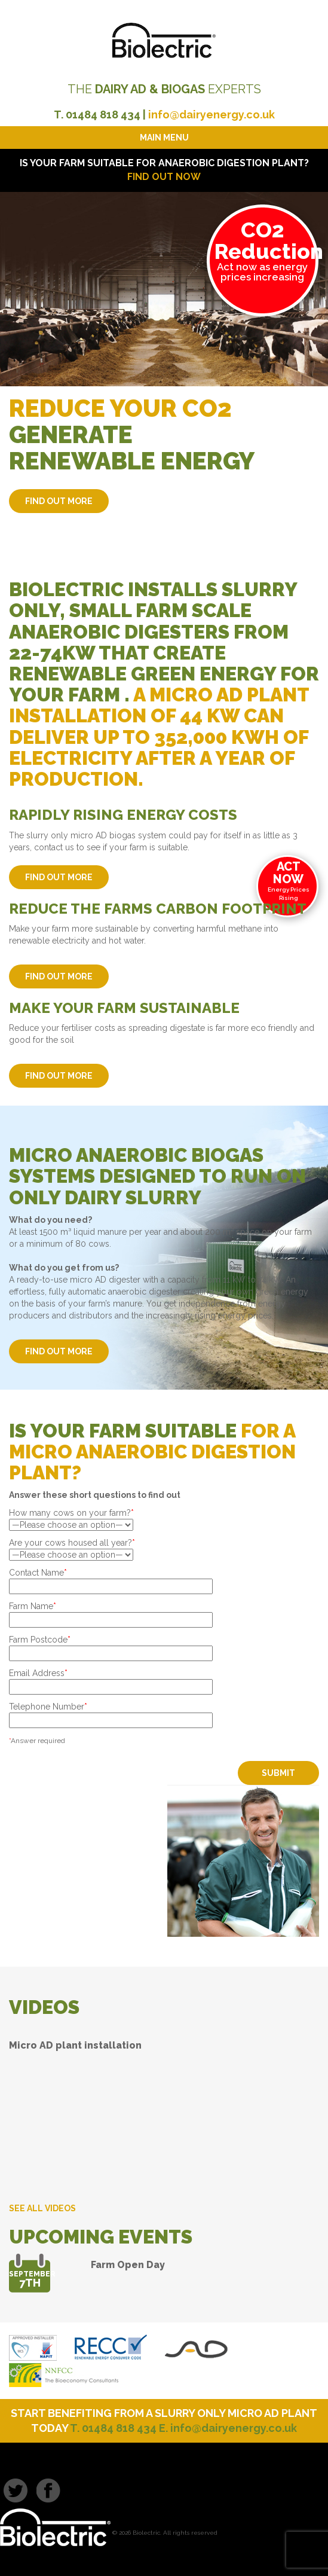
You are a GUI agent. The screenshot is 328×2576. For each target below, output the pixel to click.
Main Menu (164, 137)
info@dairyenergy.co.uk (211, 114)
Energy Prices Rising (288, 880)
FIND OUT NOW (164, 176)
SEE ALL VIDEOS (42, 2208)
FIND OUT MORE (59, 501)
